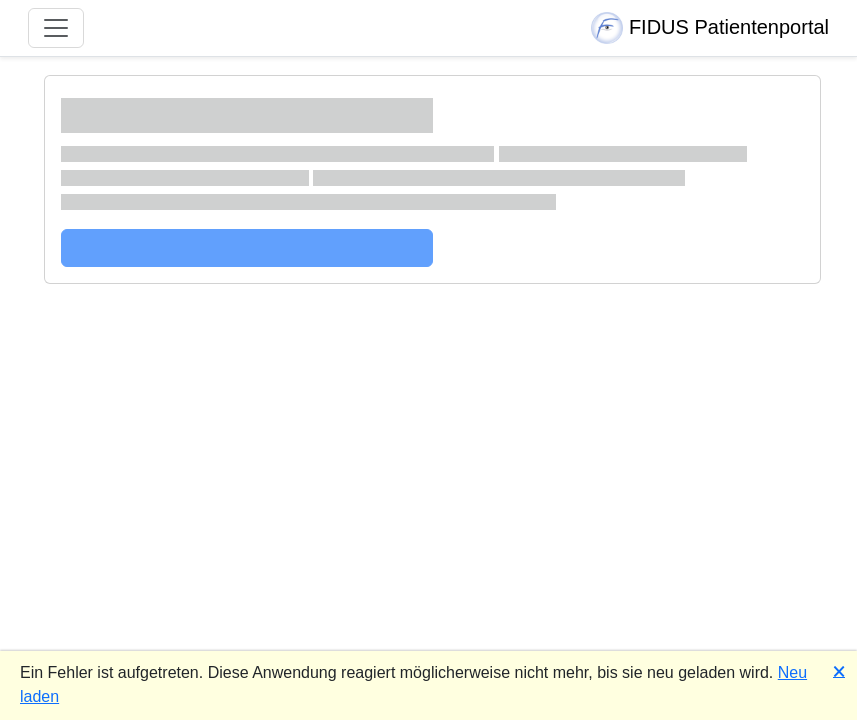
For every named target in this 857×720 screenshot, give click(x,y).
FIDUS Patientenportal (710, 28)
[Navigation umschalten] (56, 28)
